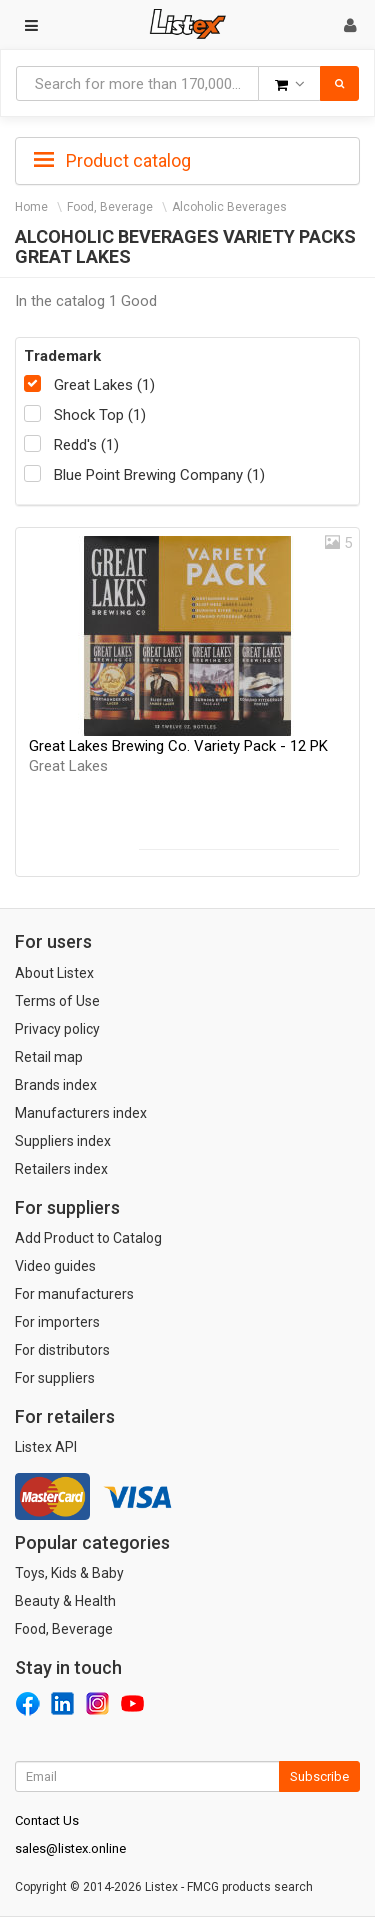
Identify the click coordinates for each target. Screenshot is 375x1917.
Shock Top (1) (100, 415)
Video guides (55, 1266)
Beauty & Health (65, 1601)
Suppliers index (63, 1141)
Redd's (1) (86, 445)
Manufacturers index (81, 1113)
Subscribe (319, 1776)
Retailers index (61, 1169)
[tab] (187, 159)
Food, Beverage (110, 207)
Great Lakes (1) (104, 385)
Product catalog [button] (112, 161)
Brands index (56, 1085)
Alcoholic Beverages (229, 207)
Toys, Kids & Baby (69, 1573)
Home (31, 207)
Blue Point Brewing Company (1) (159, 475)
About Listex (54, 973)
